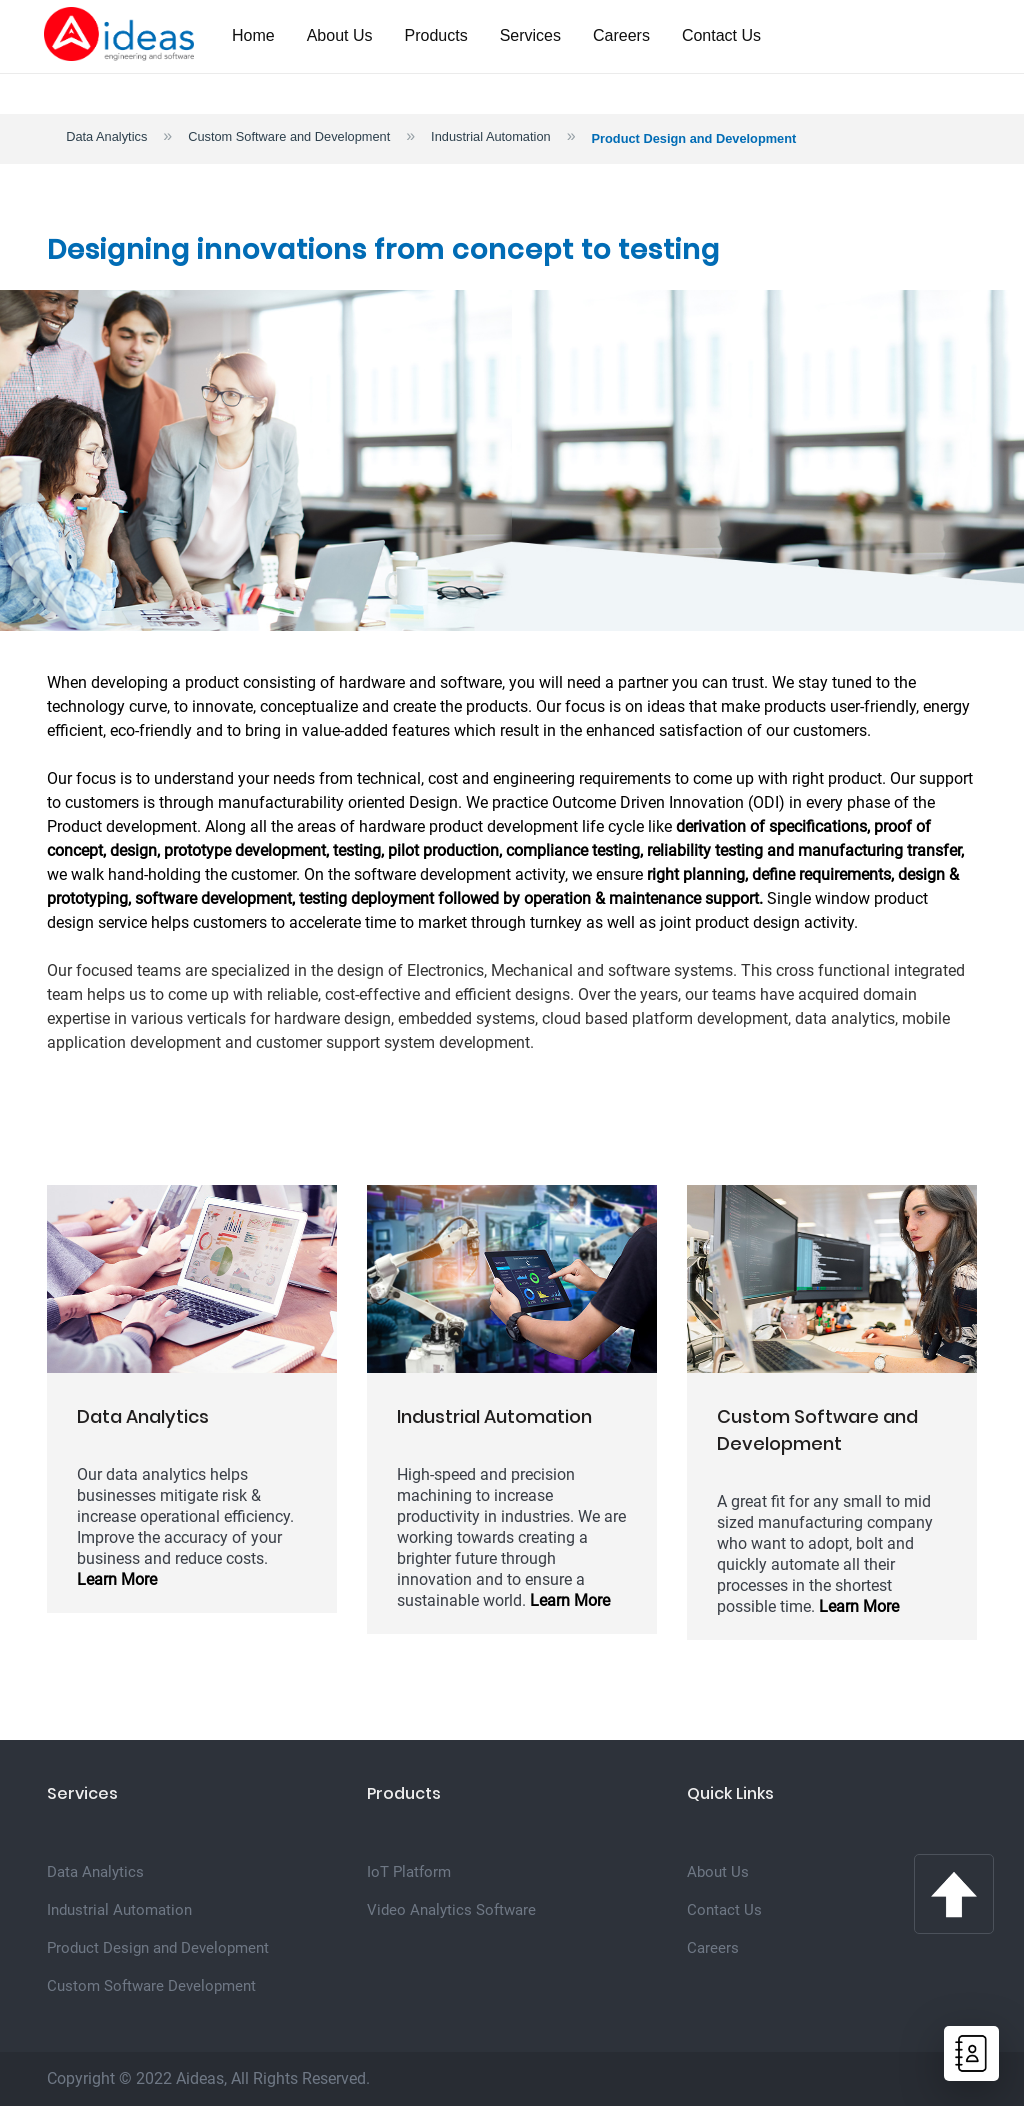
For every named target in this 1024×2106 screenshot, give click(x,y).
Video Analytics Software (451, 1910)
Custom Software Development (151, 1986)
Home (253, 35)
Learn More (117, 1579)
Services (530, 35)
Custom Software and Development (289, 136)
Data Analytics (106, 136)
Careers (621, 35)
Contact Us (721, 35)
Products (436, 35)
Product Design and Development (158, 1948)
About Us (340, 35)
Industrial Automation (491, 136)
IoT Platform (409, 1872)
